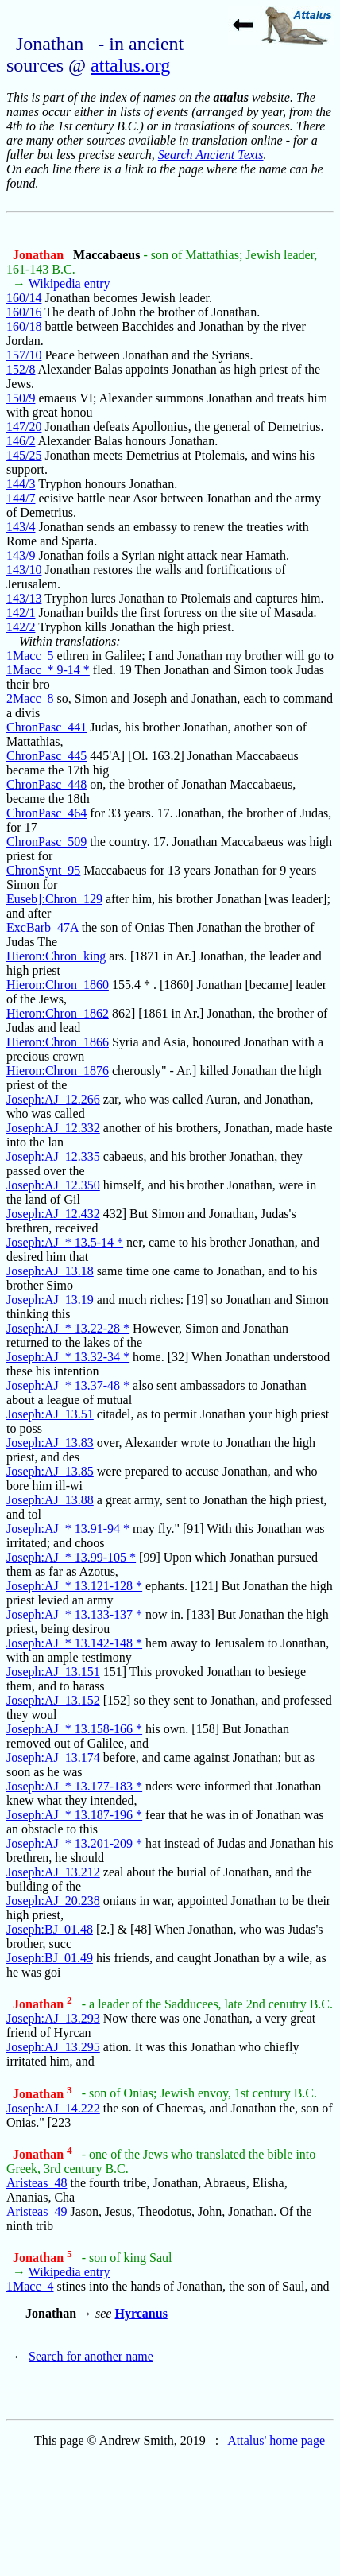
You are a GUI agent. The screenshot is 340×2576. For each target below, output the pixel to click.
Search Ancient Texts (211, 154)
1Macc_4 (30, 2286)
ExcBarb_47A (42, 927)
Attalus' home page (276, 2440)
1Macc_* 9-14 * (48, 670)
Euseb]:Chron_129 (54, 899)
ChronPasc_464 (46, 813)
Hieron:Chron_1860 (57, 984)
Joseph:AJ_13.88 (50, 1500)
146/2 (20, 441)
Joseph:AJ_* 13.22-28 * (67, 1328)
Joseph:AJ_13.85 (50, 1471)
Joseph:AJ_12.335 (53, 1156)
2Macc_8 (30, 698)
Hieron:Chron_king (56, 956)
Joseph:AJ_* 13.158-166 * (74, 1729)
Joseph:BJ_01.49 (49, 1958)
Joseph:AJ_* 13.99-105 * (71, 1557)
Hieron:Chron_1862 (57, 1013)
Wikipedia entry (69, 283)
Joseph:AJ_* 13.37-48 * (67, 1385)
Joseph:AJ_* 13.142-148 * (74, 1643)
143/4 (20, 526)
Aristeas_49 (36, 2211)
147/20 (23, 426)
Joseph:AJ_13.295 (53, 2047)
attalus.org (130, 65)
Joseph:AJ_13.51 (50, 1414)
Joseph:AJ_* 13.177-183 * (74, 1786)
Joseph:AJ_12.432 (53, 1213)
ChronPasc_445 (46, 755)
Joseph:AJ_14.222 (53, 2108)
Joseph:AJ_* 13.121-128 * (74, 1586)
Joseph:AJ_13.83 (50, 1442)
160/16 (23, 312)
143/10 (23, 569)
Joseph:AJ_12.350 (53, 1185)
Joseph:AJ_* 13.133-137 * (74, 1614)
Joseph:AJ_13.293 (53, 2018)
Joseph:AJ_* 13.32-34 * (67, 1357)
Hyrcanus (140, 2313)
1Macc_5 (30, 655)
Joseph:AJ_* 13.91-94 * (67, 1528)
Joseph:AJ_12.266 (53, 1099)
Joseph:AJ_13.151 (53, 1671)
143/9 (20, 555)
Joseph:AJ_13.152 (53, 1700)
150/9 (20, 398)
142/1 (20, 612)
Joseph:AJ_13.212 (53, 1872)
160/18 (23, 326)
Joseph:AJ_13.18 (50, 1271)
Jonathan (40, 255)
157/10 (23, 355)
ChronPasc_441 (46, 727)
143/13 (23, 598)
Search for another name (91, 2356)
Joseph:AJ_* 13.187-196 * (74, 1814)
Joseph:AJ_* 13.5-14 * (64, 1242)
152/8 (20, 369)
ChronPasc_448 (46, 784)
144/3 (20, 484)
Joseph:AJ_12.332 (53, 1128)
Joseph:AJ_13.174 (53, 1757)
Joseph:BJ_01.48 (49, 1929)
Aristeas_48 (36, 2183)
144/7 (20, 498)
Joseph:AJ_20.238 (53, 1900)
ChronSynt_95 (43, 870)
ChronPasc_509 (46, 841)
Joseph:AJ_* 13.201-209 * (74, 1843)
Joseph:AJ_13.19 (50, 1299)
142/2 (20, 627)
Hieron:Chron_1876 (57, 1070)
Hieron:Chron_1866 (57, 1042)
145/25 (23, 455)
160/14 (23, 298)
